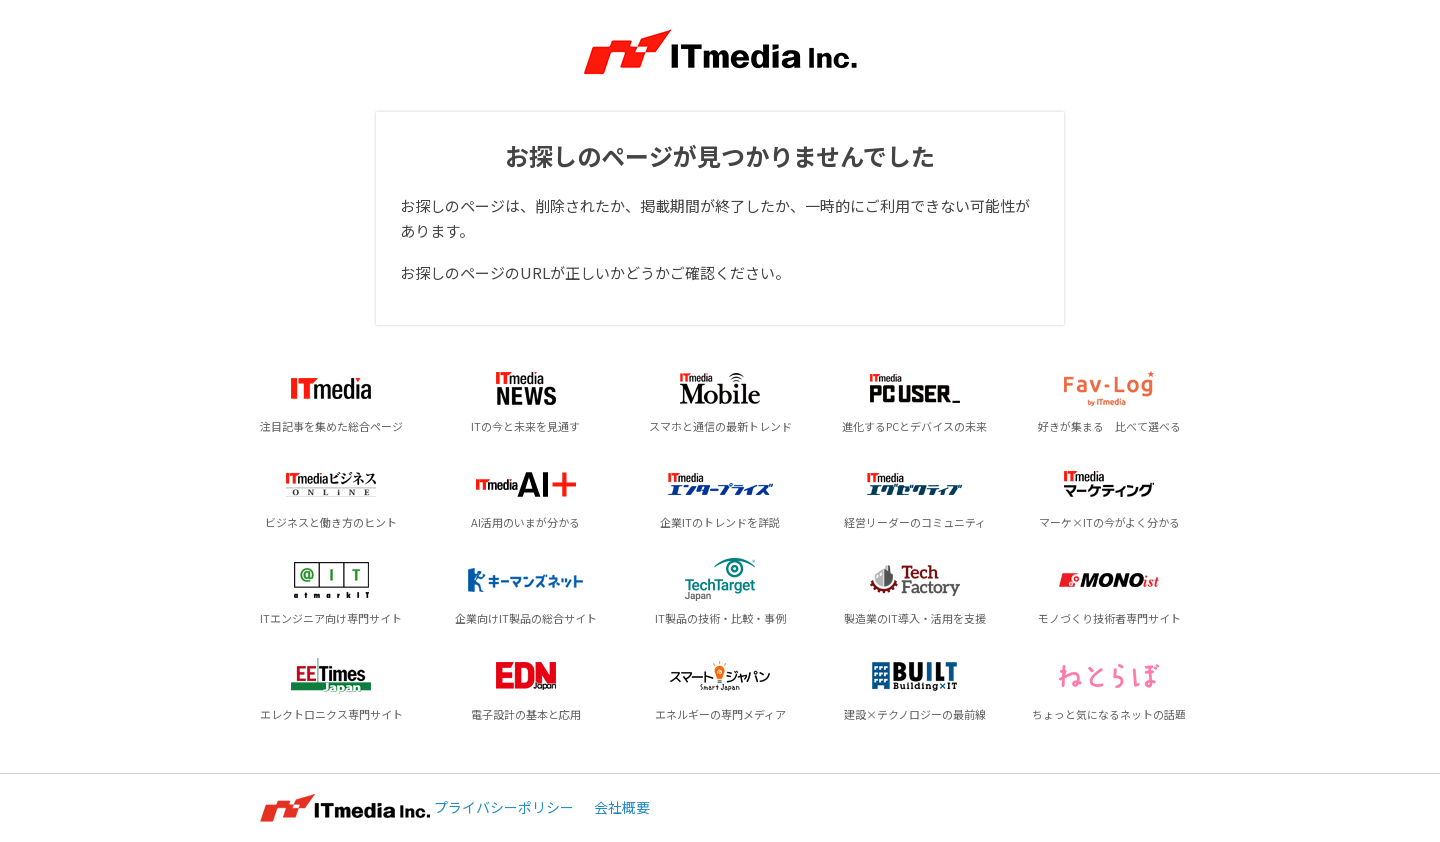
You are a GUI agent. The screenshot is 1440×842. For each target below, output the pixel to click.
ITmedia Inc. (345, 808)
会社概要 (622, 807)
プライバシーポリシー (504, 807)
